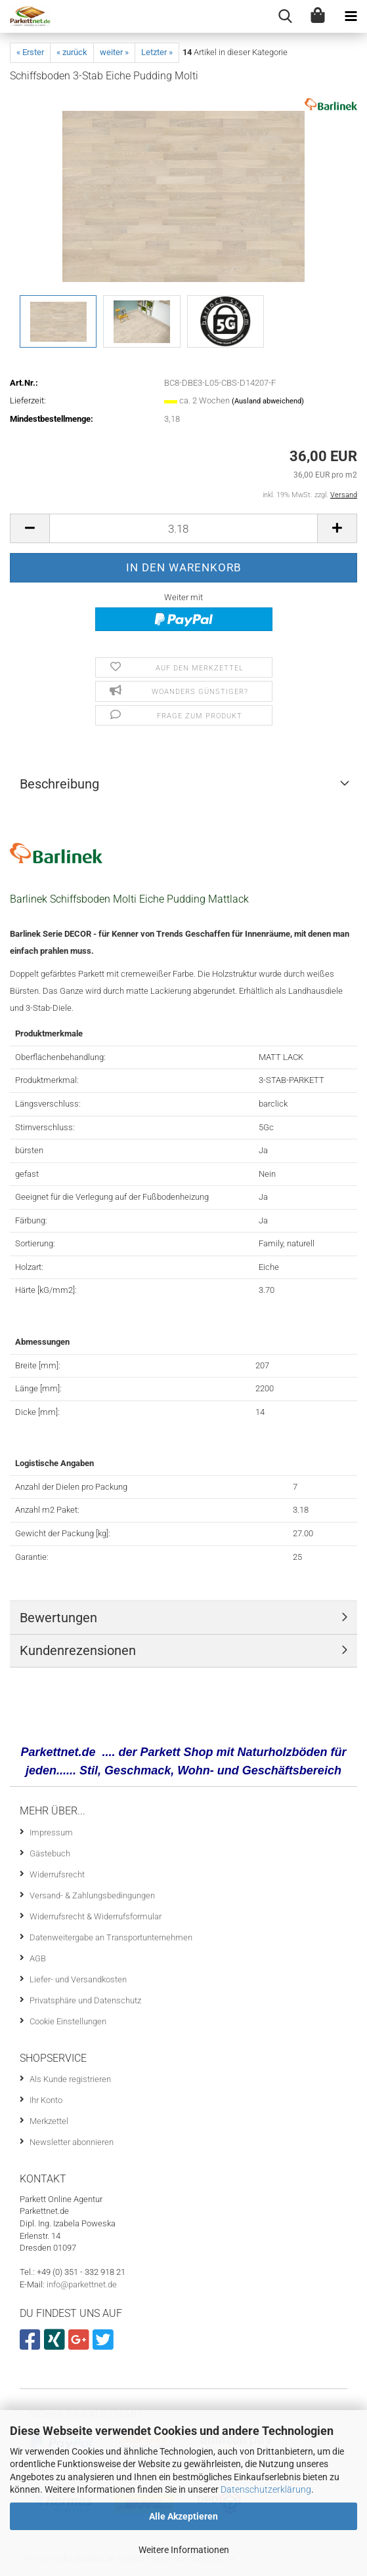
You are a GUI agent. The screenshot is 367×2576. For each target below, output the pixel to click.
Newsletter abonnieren (72, 2142)
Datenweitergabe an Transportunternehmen (111, 1937)
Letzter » (157, 52)
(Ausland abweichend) (268, 401)
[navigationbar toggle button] (350, 16)
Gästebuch (50, 1853)
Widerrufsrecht (57, 1874)
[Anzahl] (183, 528)
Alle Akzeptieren (183, 2516)
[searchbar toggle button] (285, 16)
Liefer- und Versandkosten (78, 1979)
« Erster (30, 52)
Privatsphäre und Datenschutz (85, 2000)
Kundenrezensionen (78, 1650)
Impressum (51, 1832)
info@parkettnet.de (82, 2284)
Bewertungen (58, 1617)
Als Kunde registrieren (70, 2079)
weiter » (114, 52)
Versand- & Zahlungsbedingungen (92, 1895)
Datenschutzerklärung (266, 2489)
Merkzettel (49, 2121)
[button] (29, 528)
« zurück (71, 52)
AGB (38, 1958)
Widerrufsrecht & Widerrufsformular (96, 1916)
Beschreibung (59, 784)
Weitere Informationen (184, 2550)
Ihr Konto (46, 2100)
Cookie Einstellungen (68, 2021)
